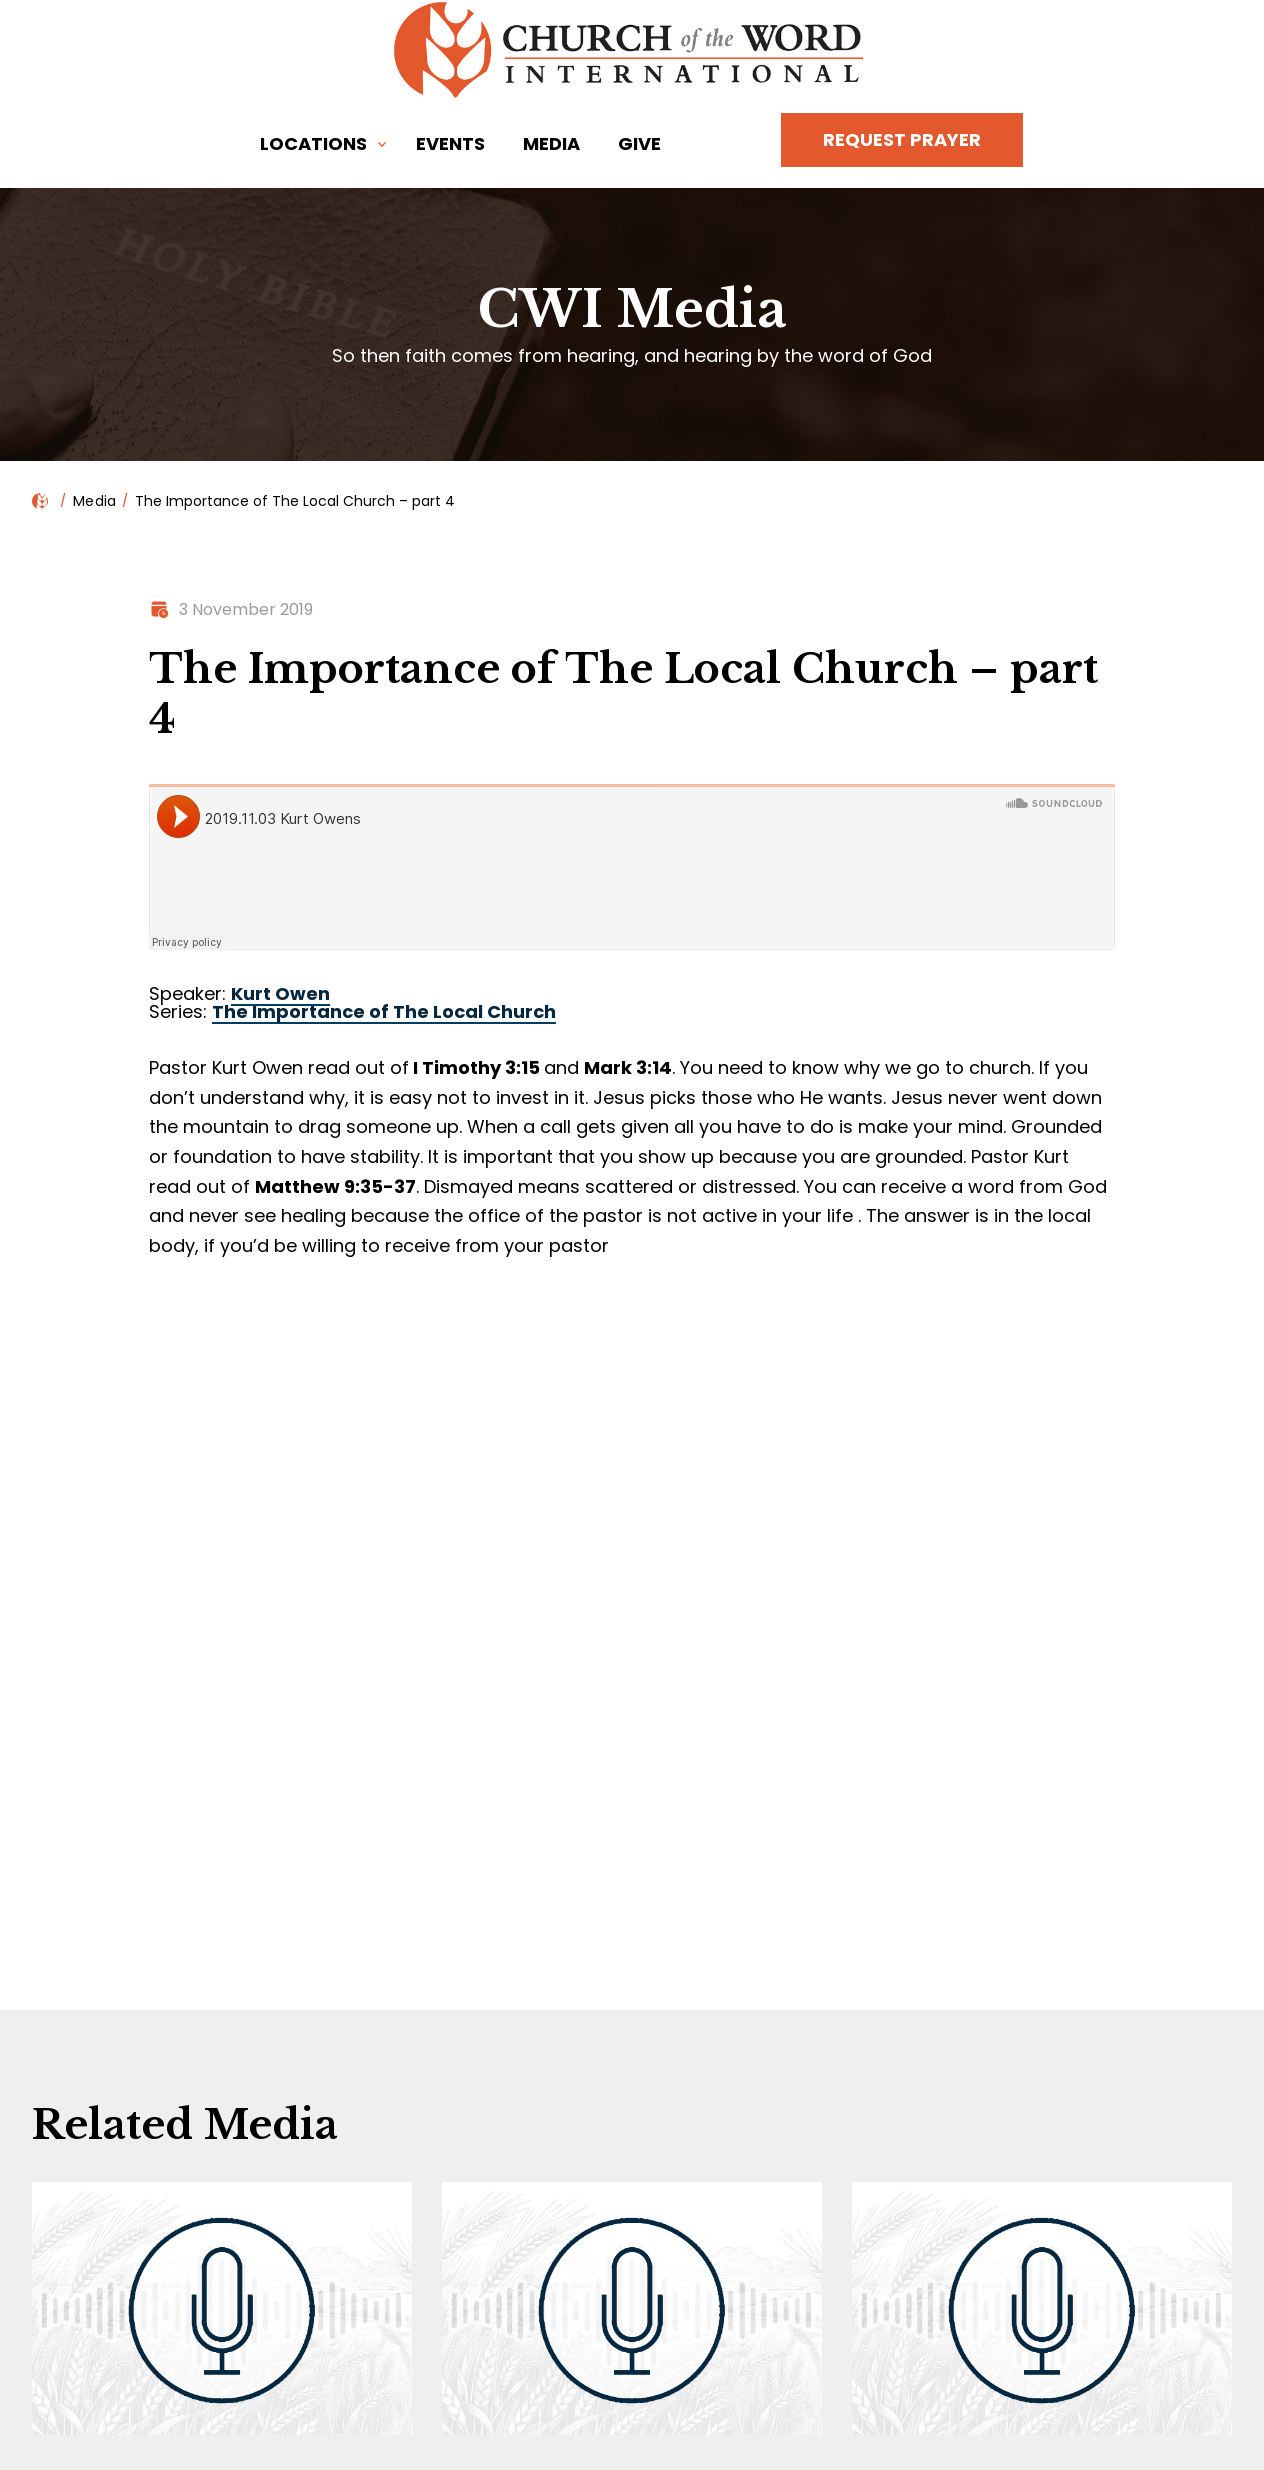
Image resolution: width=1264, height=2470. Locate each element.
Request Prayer (902, 139)
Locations (313, 143)
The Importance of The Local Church (384, 1011)
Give (639, 143)
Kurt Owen (280, 993)
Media (551, 143)
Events (450, 143)
